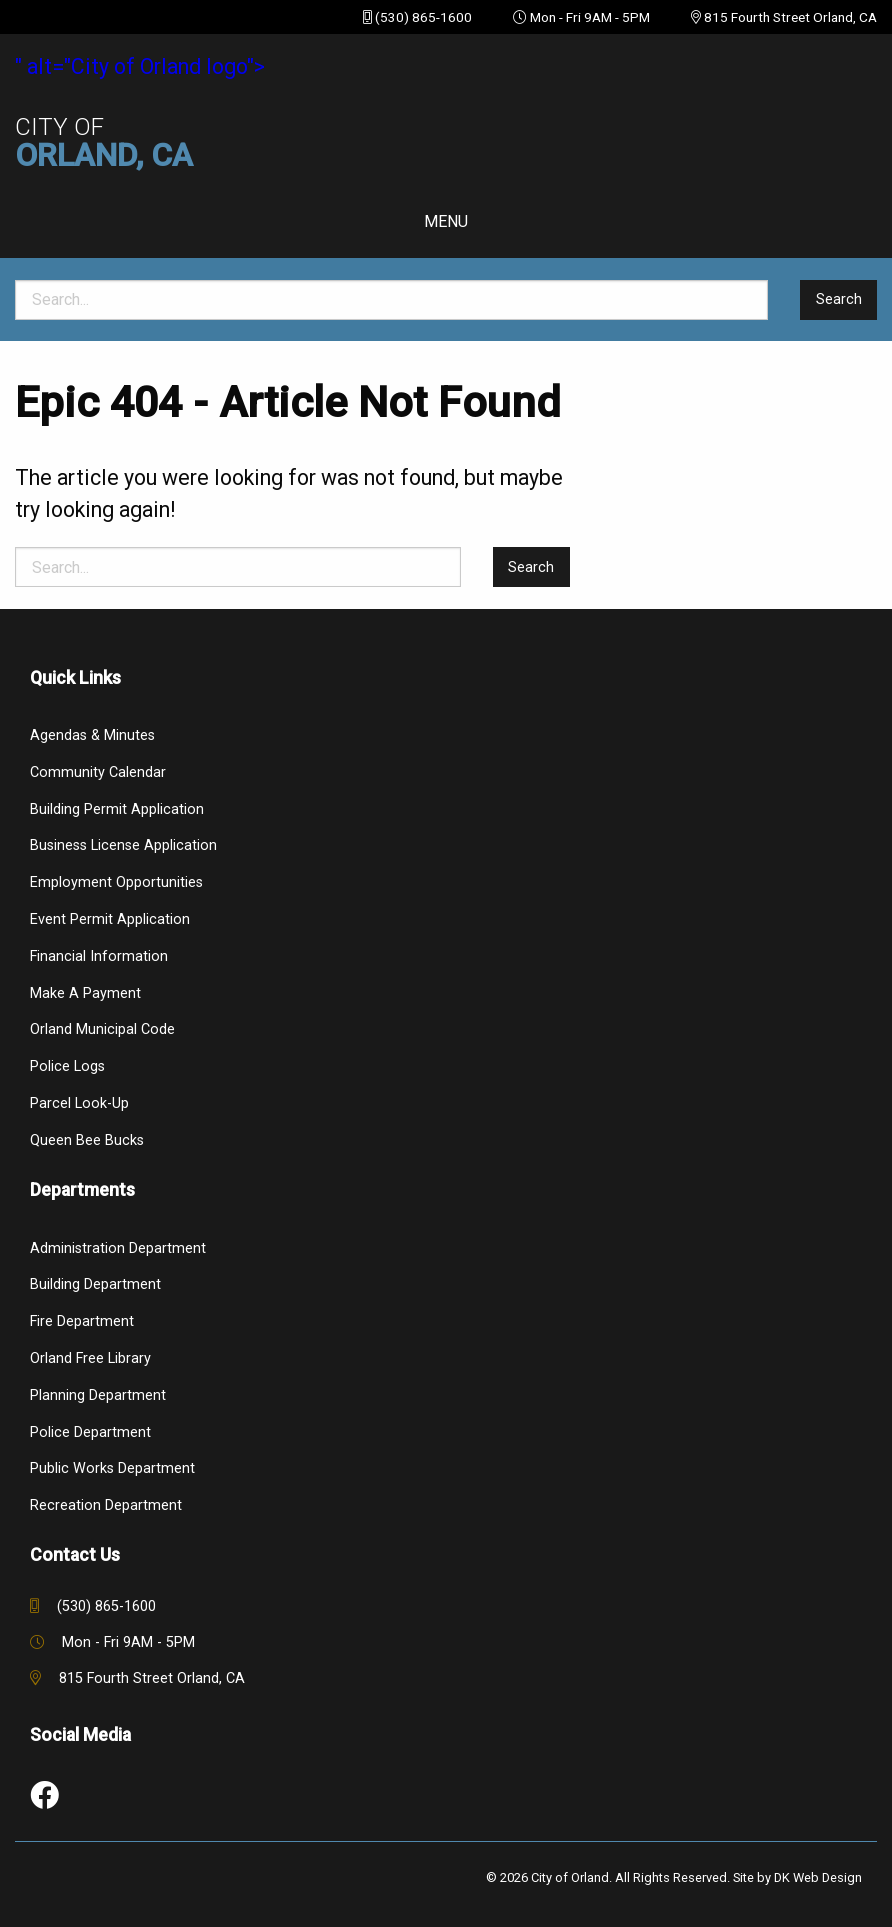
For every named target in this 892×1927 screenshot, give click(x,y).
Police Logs (67, 1066)
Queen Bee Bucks (87, 1140)
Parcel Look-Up (79, 1103)
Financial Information (99, 956)
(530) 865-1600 (423, 17)
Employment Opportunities (116, 882)
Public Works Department (112, 1468)
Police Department (90, 1432)
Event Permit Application (110, 919)
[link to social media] (44, 1796)
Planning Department (98, 1395)
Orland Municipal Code (102, 1029)
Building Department (95, 1284)
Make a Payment (85, 993)
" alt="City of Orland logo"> (446, 112)
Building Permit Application (117, 809)
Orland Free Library (90, 1358)
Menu (446, 221)
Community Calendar (98, 772)
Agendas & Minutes (92, 735)
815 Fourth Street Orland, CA (790, 17)
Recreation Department (106, 1505)
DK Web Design (818, 1877)
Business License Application (123, 845)
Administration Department (118, 1248)
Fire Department (82, 1321)
